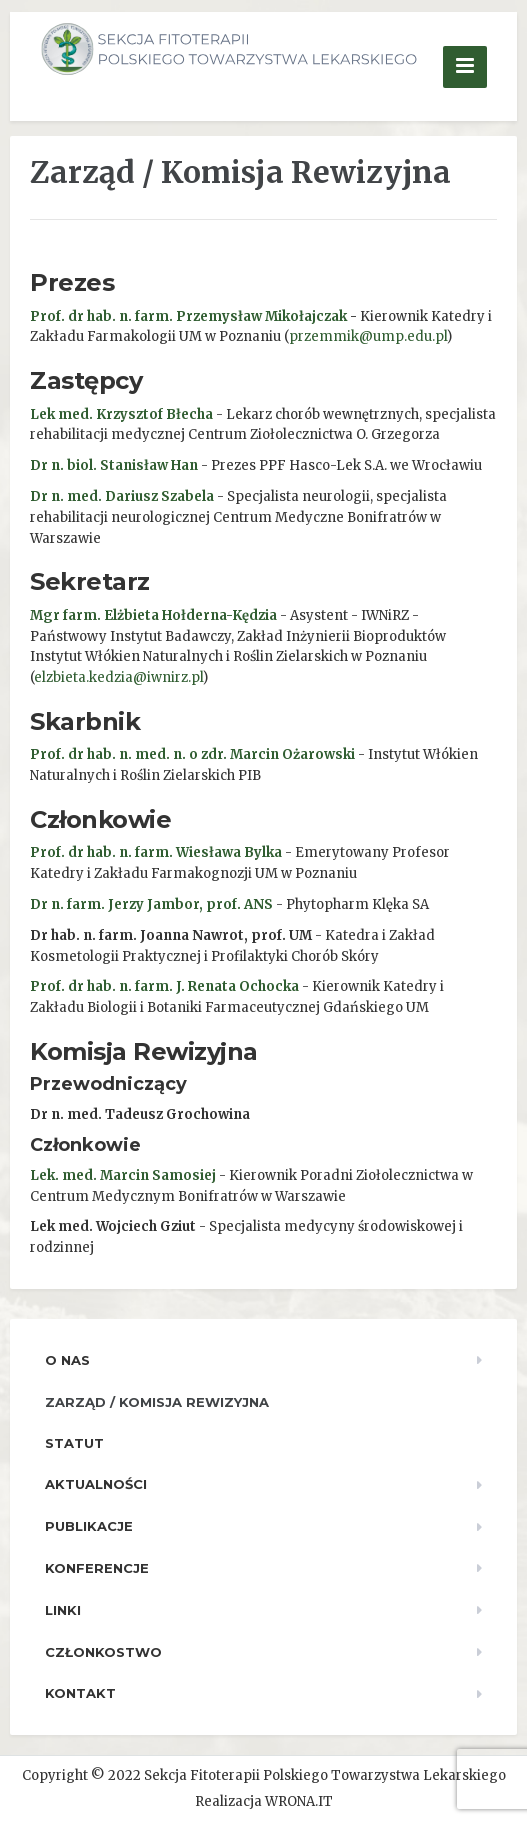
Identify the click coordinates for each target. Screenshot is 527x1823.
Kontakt (80, 1693)
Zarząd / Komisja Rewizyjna (157, 1402)
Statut (74, 1443)
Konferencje (97, 1568)
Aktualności (96, 1484)
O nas (67, 1360)
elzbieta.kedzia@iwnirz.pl (118, 677)
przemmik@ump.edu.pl (368, 336)
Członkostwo (103, 1652)
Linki (63, 1610)
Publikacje (89, 1526)
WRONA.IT (299, 1801)
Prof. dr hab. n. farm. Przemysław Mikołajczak (188, 316)
